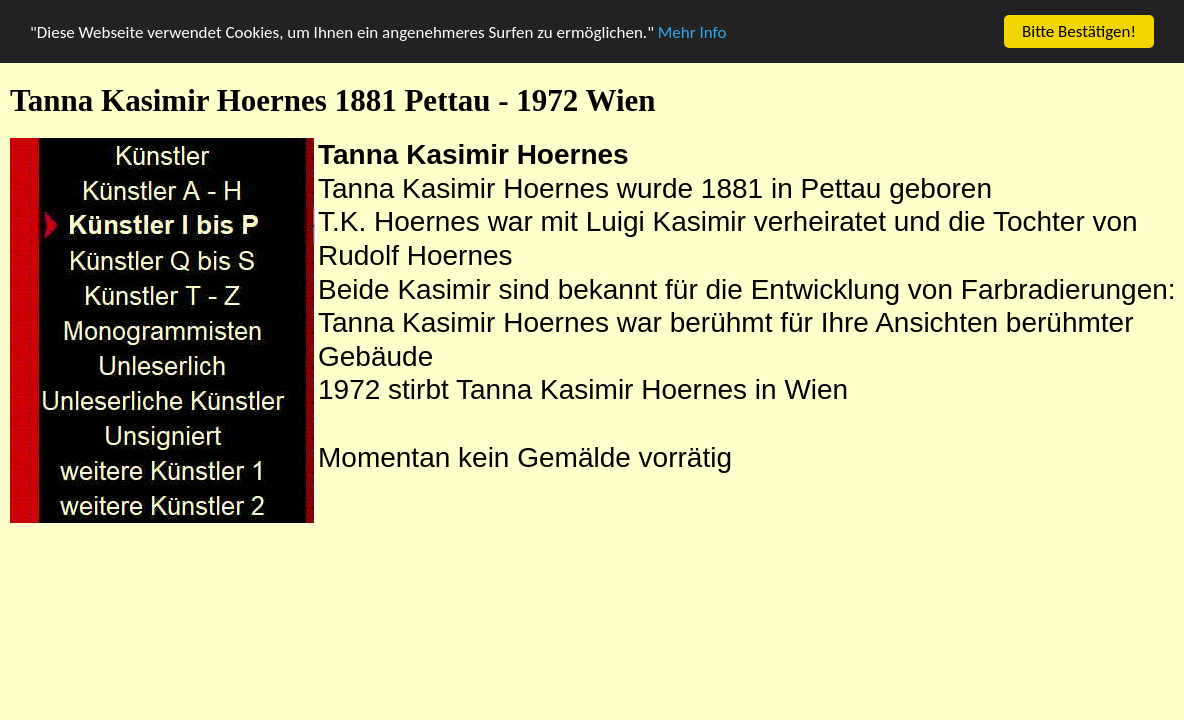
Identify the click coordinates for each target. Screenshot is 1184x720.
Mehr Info (692, 31)
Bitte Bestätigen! (1079, 31)
